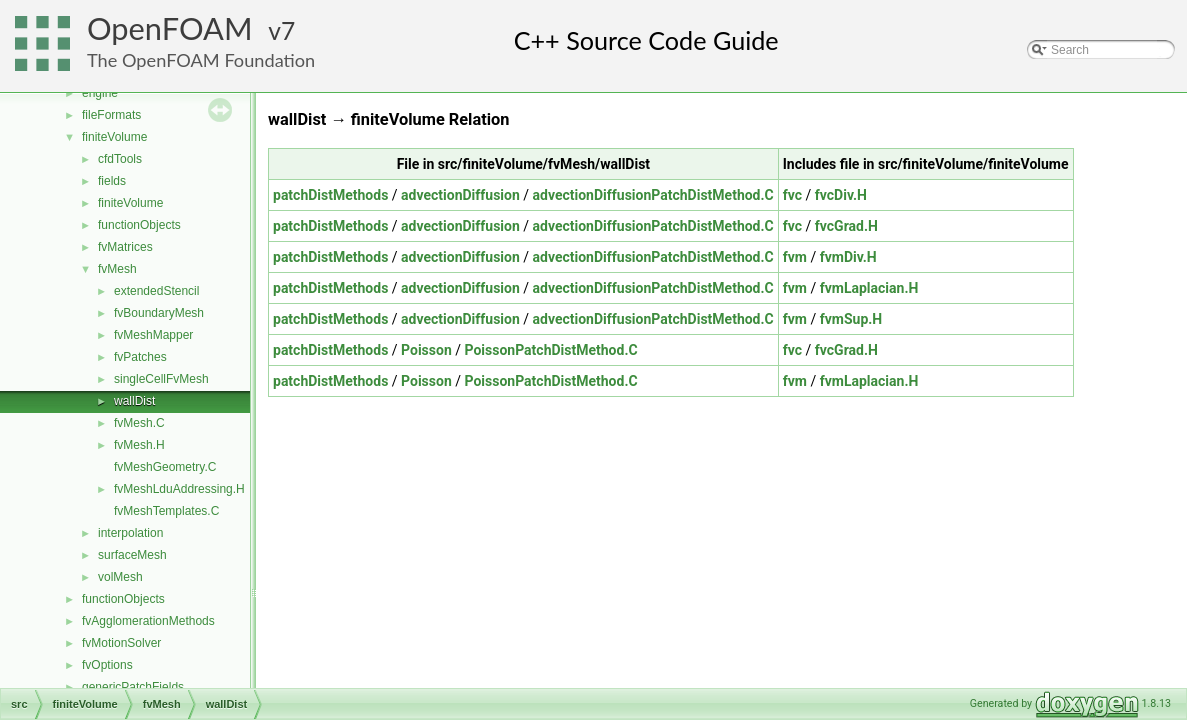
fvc (792, 195)
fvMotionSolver (121, 643)
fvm (795, 257)
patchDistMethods (330, 195)
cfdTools (120, 159)
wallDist (134, 401)
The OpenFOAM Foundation (201, 60)
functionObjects (139, 225)
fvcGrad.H (846, 226)
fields (112, 181)
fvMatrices (125, 247)
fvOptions (107, 665)
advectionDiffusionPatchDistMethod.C (653, 195)
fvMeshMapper (153, 335)
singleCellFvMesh (161, 379)
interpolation (130, 533)
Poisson (426, 350)
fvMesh (117, 269)
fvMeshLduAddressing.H (179, 489)
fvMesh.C (139, 423)
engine (100, 93)
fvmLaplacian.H (869, 288)
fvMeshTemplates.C (166, 511)
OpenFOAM (170, 28)
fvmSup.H (851, 319)
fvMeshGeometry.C (165, 467)
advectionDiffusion (460, 195)
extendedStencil (156, 291)
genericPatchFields (133, 687)
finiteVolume (114, 137)
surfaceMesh (132, 555)
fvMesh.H (139, 445)
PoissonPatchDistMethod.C (551, 350)
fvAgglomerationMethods (148, 621)
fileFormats (111, 115)
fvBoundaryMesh (159, 313)
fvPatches (140, 357)
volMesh (120, 577)
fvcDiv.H (841, 195)
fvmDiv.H (848, 257)
